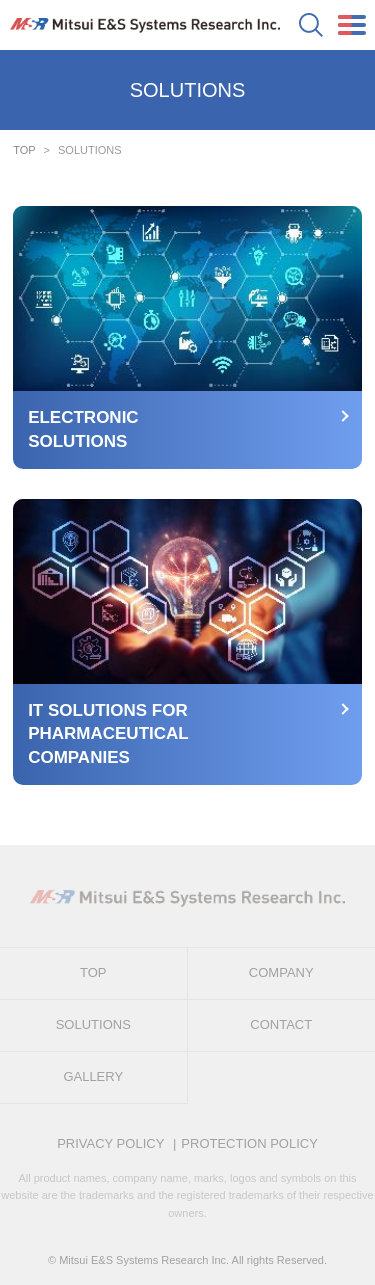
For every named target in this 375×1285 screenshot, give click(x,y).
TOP (24, 150)
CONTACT (281, 1024)
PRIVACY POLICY (110, 1143)
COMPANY (281, 972)
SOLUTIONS (93, 1024)
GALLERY (93, 1076)
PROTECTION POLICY (249, 1143)
